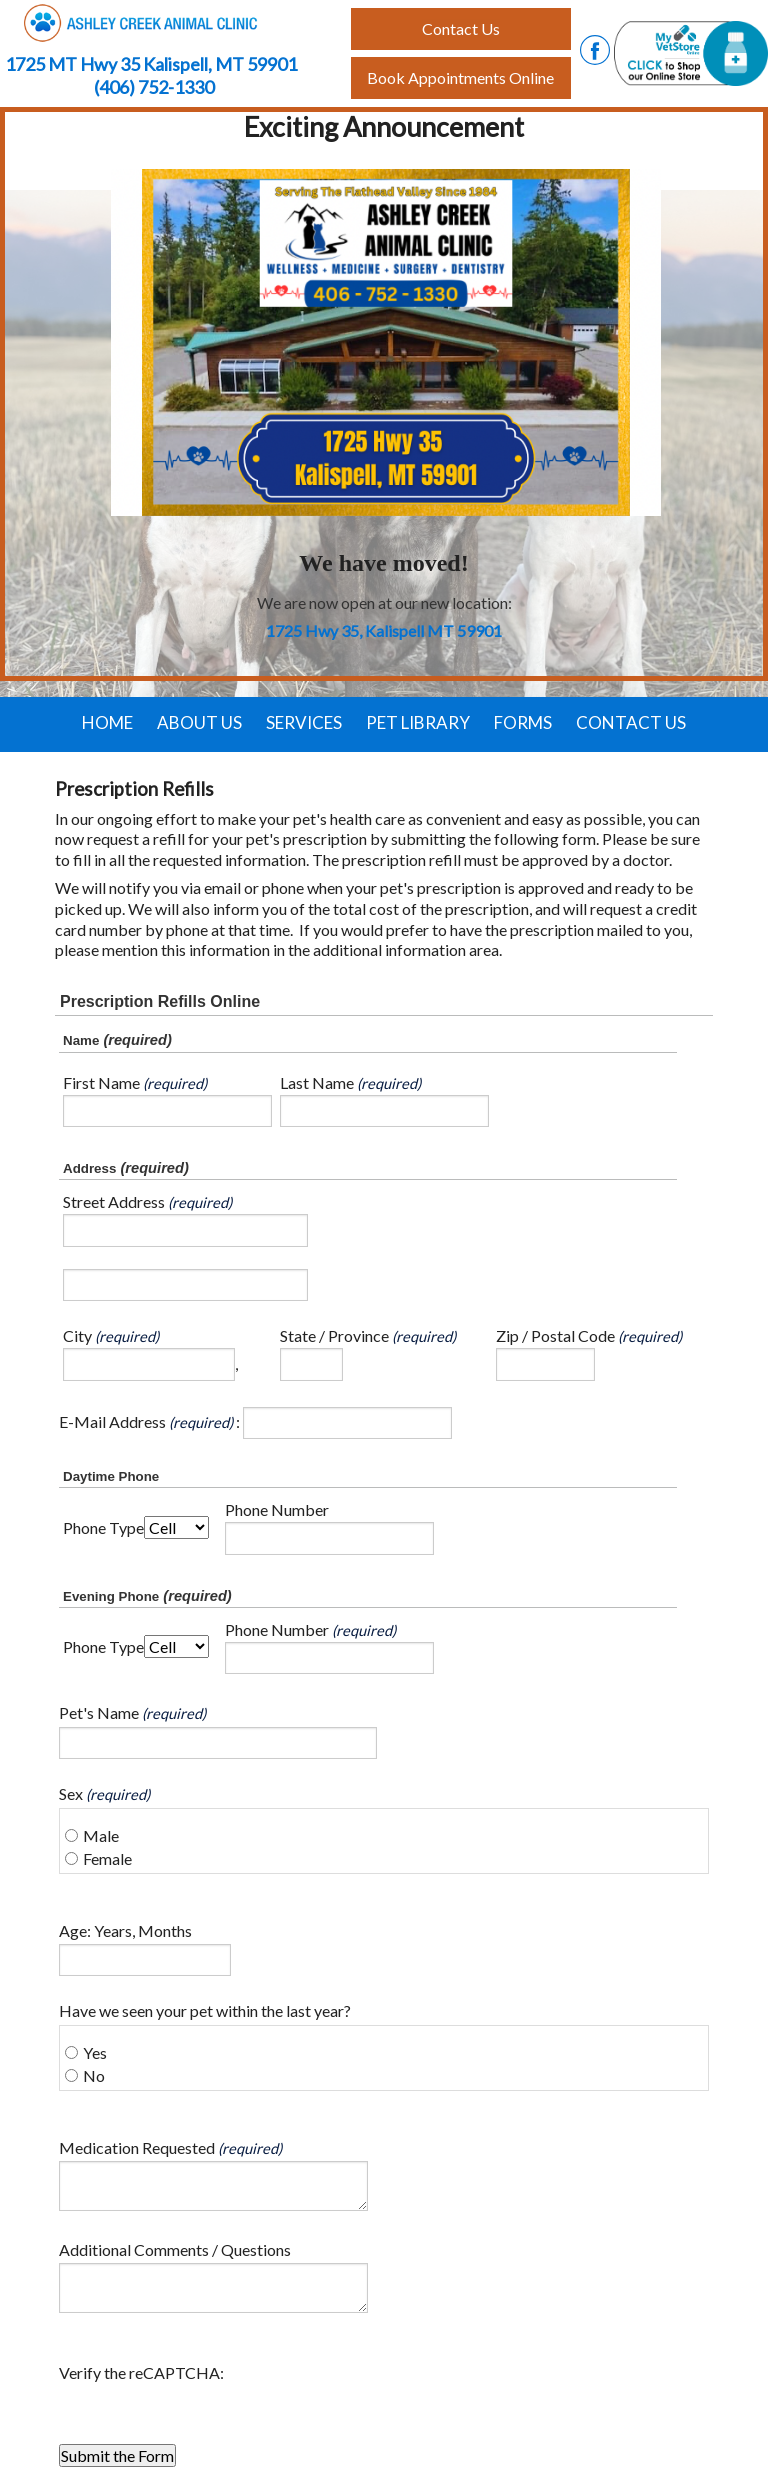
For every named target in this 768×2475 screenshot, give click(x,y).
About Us (199, 722)
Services (304, 722)
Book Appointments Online (460, 77)
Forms (523, 722)
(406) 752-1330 (154, 87)
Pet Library (418, 722)
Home (107, 722)
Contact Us (631, 722)
